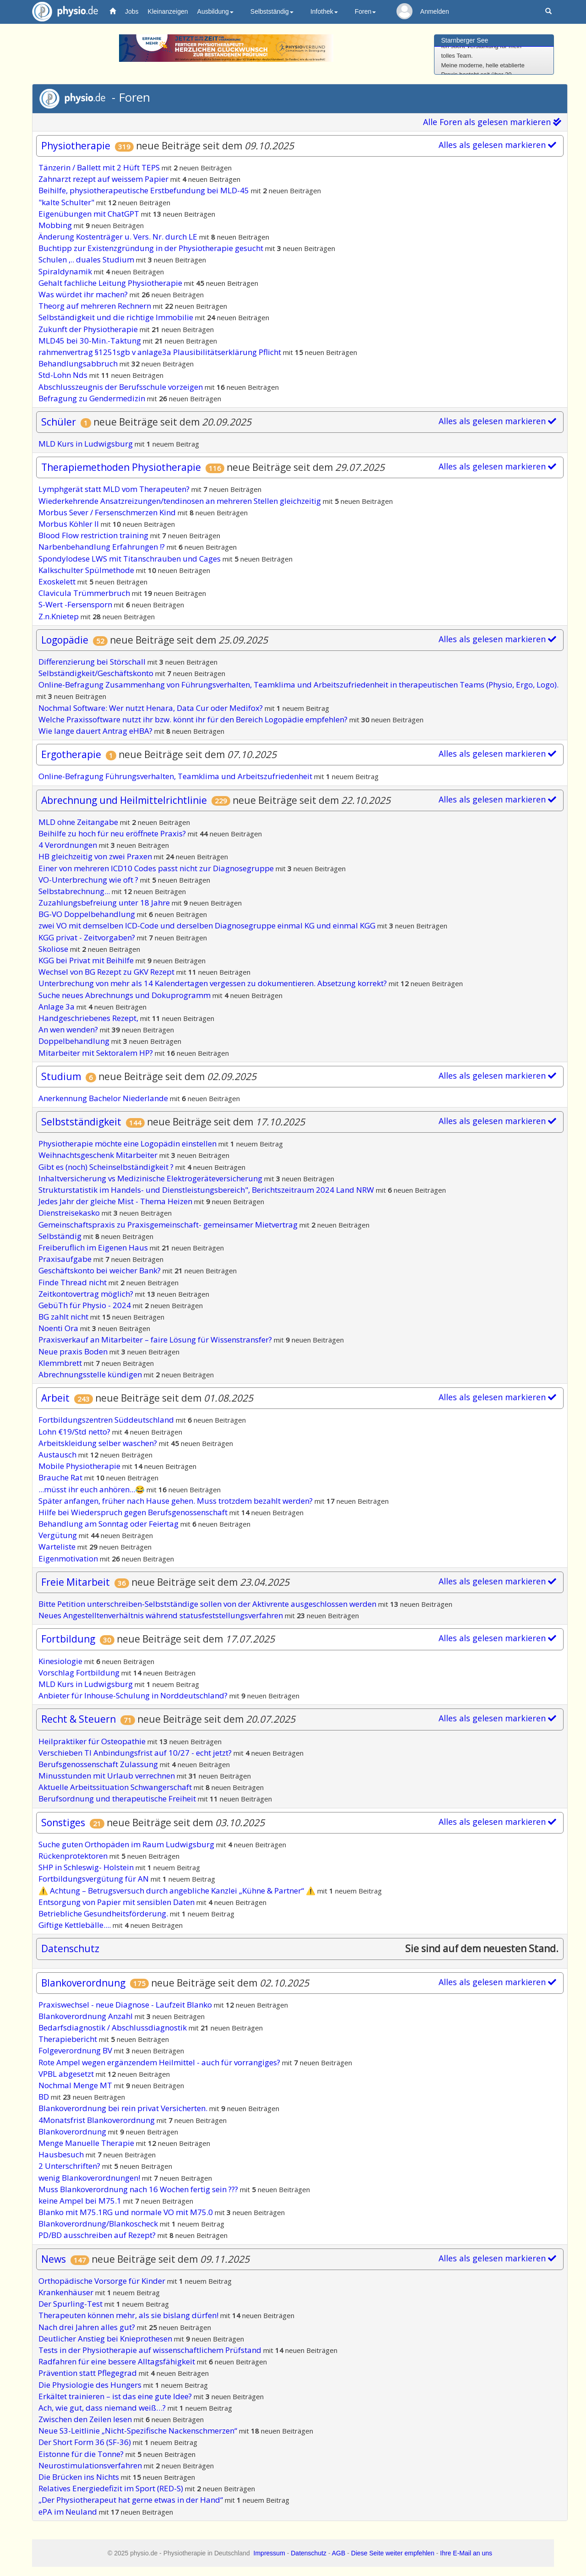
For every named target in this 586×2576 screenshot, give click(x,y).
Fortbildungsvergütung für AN (94, 1878)
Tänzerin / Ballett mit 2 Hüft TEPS (100, 167)
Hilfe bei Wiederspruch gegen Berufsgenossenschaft (133, 1512)
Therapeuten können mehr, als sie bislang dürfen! (129, 2315)
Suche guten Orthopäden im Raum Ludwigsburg (127, 1844)
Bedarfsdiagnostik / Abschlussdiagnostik (113, 2027)
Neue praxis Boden (73, 1351)
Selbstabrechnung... (75, 891)
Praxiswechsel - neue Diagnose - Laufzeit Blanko (126, 2004)
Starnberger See (464, 40)
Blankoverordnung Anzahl (86, 2016)
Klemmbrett (61, 1363)
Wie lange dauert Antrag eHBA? (96, 731)
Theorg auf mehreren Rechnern (95, 305)
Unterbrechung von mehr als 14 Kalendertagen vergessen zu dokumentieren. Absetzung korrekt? (213, 983)
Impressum (269, 2553)
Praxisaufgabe (65, 1259)
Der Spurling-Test (71, 2303)
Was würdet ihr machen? (84, 294)
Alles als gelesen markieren (497, 144)
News (53, 2259)
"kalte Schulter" (67, 202)
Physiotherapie (75, 145)
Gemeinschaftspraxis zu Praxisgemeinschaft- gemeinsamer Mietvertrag (168, 1224)
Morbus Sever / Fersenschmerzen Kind (108, 512)
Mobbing (56, 225)
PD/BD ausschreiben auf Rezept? (97, 2235)
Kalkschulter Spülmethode (87, 570)
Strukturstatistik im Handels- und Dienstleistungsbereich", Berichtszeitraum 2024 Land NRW (207, 1189)
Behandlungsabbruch (78, 363)
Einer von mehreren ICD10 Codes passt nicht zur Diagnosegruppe (157, 868)
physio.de (61, 12)
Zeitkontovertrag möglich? (86, 1293)
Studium (61, 1076)
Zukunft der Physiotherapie (89, 329)
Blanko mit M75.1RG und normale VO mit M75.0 (126, 2212)
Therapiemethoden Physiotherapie (121, 467)
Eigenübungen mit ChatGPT (89, 213)
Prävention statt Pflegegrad (88, 2373)
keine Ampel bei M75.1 (80, 2200)
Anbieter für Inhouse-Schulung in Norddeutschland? (133, 1695)
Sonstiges (63, 1822)
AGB (339, 2553)
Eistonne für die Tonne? (81, 2454)
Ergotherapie (71, 754)
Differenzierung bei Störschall (92, 661)
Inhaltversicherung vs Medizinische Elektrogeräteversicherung (151, 1178)
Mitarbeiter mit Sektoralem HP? (96, 1053)
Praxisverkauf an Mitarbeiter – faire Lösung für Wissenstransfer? (156, 1339)
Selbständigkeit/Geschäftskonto (96, 673)
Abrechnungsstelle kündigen (91, 1374)
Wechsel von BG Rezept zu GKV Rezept (107, 971)
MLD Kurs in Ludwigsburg (86, 443)
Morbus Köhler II (69, 523)
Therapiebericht (68, 2039)
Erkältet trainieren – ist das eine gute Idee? (116, 2396)
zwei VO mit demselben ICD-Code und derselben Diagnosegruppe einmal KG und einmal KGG (207, 925)
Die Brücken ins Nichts (79, 2477)
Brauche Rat (61, 1477)
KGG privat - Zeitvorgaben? (87, 937)
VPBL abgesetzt (67, 2073)
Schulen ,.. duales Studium (87, 259)
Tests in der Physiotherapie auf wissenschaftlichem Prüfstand (150, 2350)
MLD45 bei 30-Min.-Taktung (90, 340)
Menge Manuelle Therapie (87, 2143)
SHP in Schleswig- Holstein (87, 1867)
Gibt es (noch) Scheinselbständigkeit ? (106, 1167)
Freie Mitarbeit (75, 1582)
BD (44, 2096)
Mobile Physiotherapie (80, 1466)
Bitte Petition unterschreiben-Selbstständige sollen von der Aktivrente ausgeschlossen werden (208, 1604)
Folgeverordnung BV (76, 2050)
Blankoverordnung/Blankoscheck (99, 2223)
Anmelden (434, 11)
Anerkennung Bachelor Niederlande (104, 1098)
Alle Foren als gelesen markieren (492, 121)
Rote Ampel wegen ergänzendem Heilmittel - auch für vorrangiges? (160, 2062)
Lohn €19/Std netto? (75, 1431)
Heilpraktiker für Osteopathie (92, 1741)
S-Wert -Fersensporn (76, 604)
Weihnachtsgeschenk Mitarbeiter (98, 1155)
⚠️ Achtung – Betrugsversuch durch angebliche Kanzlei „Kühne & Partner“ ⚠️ (177, 1890)
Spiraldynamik (66, 271)
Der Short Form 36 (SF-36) (85, 2442)
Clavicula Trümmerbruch (85, 593)
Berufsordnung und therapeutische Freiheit (118, 1798)
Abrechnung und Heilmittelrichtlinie (124, 800)
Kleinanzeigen (168, 11)
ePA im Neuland (68, 2511)
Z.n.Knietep (59, 616)
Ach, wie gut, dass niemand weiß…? (103, 2407)
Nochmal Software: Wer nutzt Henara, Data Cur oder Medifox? (151, 708)
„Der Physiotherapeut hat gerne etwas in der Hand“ (131, 2499)
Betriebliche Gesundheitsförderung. (104, 1913)
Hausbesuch (62, 2154)
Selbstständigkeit (81, 1121)
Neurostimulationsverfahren (91, 2465)
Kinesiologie (61, 1661)
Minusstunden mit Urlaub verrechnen (107, 1775)
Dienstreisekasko (70, 1212)
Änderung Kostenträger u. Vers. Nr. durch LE (118, 236)
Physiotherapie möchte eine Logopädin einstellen (128, 1143)
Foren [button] (365, 11)
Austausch (58, 1454)
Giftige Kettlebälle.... (75, 1925)
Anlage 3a (57, 1006)
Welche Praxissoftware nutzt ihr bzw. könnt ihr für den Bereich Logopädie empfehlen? (193, 719)
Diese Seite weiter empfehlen (392, 2553)
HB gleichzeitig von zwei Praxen (96, 856)
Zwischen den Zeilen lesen (86, 2419)
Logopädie (64, 639)
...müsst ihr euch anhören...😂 (92, 1489)
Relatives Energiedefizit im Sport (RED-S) (111, 2488)
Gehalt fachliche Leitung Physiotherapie (111, 283)
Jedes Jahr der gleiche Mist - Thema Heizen (116, 1201)
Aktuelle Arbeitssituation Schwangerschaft (116, 1787)
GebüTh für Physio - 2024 (85, 1305)
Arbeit (55, 1398)
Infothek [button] (324, 11)
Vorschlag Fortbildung (79, 1672)
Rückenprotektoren (73, 1855)
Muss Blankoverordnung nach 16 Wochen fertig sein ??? (139, 2189)
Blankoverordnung (83, 1982)
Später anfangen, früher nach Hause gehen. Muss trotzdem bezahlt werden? (176, 1500)
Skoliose (54, 949)
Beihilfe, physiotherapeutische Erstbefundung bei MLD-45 (144, 190)
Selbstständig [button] (271, 11)
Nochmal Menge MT (76, 2085)
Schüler (59, 421)
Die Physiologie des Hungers (90, 2385)
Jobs (132, 11)
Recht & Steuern (78, 1719)
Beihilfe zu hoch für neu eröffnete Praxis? (113, 833)
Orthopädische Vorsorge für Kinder (102, 2281)
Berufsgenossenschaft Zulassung (99, 1764)
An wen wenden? (69, 1029)
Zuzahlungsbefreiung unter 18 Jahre (105, 902)
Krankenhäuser (66, 2292)
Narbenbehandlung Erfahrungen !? (102, 546)
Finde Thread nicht (73, 1282)
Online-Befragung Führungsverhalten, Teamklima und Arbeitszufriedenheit (176, 776)
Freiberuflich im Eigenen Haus (94, 1247)
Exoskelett (57, 581)
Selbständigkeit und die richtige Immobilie (116, 317)
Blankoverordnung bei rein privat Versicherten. (123, 2108)
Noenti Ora (59, 1328)
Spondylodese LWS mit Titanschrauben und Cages (130, 558)
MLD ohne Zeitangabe (79, 822)
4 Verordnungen (68, 845)
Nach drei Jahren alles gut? (87, 2327)
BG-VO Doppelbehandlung (87, 914)
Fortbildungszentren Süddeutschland (107, 1419)
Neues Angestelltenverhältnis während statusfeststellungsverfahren (161, 1615)
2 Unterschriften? (70, 2166)
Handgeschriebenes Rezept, (89, 1018)
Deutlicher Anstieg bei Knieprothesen (106, 2338)
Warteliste (57, 1546)
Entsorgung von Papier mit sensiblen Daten (117, 1902)
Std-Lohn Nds (63, 375)
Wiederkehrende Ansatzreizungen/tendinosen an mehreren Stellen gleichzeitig (180, 501)
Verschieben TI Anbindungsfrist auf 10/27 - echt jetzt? (135, 1752)
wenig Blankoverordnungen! (90, 2177)
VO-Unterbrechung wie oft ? (89, 879)
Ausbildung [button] (215, 11)
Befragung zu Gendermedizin (92, 398)
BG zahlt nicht (64, 1316)
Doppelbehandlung (74, 1041)
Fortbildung (68, 1638)
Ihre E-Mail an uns (466, 2553)
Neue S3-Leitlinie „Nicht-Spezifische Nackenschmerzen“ (138, 2430)
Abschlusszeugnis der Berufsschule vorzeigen (121, 387)
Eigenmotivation (69, 1558)
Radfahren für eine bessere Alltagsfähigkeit (117, 2361)
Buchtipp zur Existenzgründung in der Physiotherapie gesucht (151, 248)
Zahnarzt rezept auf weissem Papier (104, 179)
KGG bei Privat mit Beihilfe (87, 960)
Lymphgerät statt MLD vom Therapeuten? (114, 489)
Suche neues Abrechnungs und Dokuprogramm (125, 995)
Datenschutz (70, 1948)
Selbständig (60, 1236)
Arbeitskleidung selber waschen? (98, 1443)
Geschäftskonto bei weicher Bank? (100, 1270)
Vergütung (58, 1535)
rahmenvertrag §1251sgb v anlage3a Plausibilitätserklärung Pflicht (160, 352)
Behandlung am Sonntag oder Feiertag (109, 1523)
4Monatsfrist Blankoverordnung (97, 2120)
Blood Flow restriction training (94, 535)
